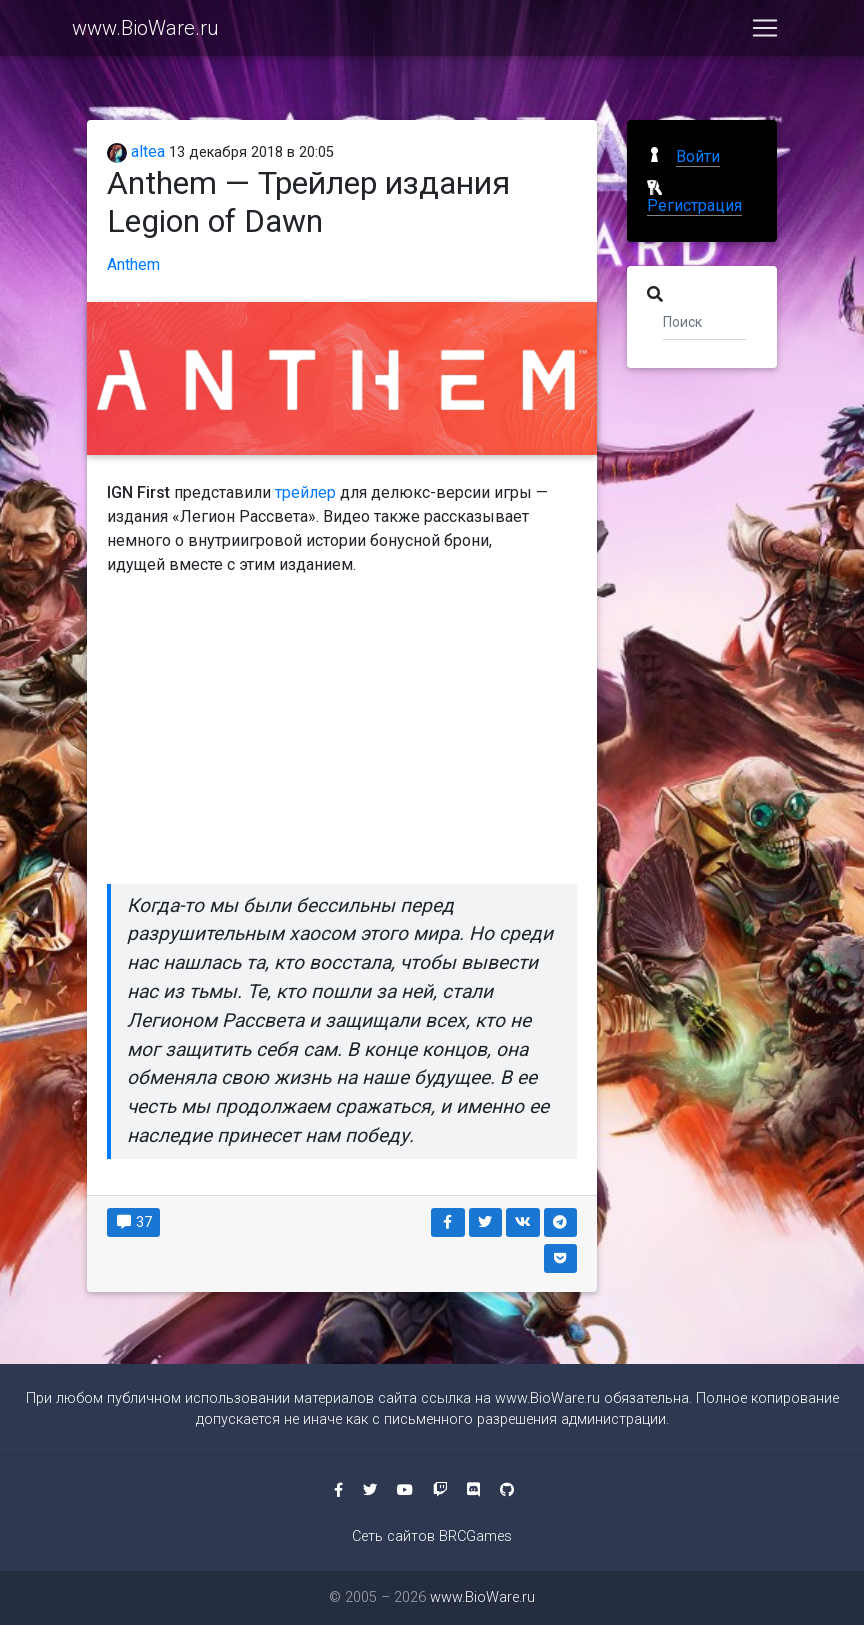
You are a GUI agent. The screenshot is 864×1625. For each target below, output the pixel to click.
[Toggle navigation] (765, 32)
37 (133, 1222)
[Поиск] (704, 321)
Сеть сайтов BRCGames (432, 1536)
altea (136, 151)
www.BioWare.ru (145, 32)
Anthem (133, 264)
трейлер (305, 492)
